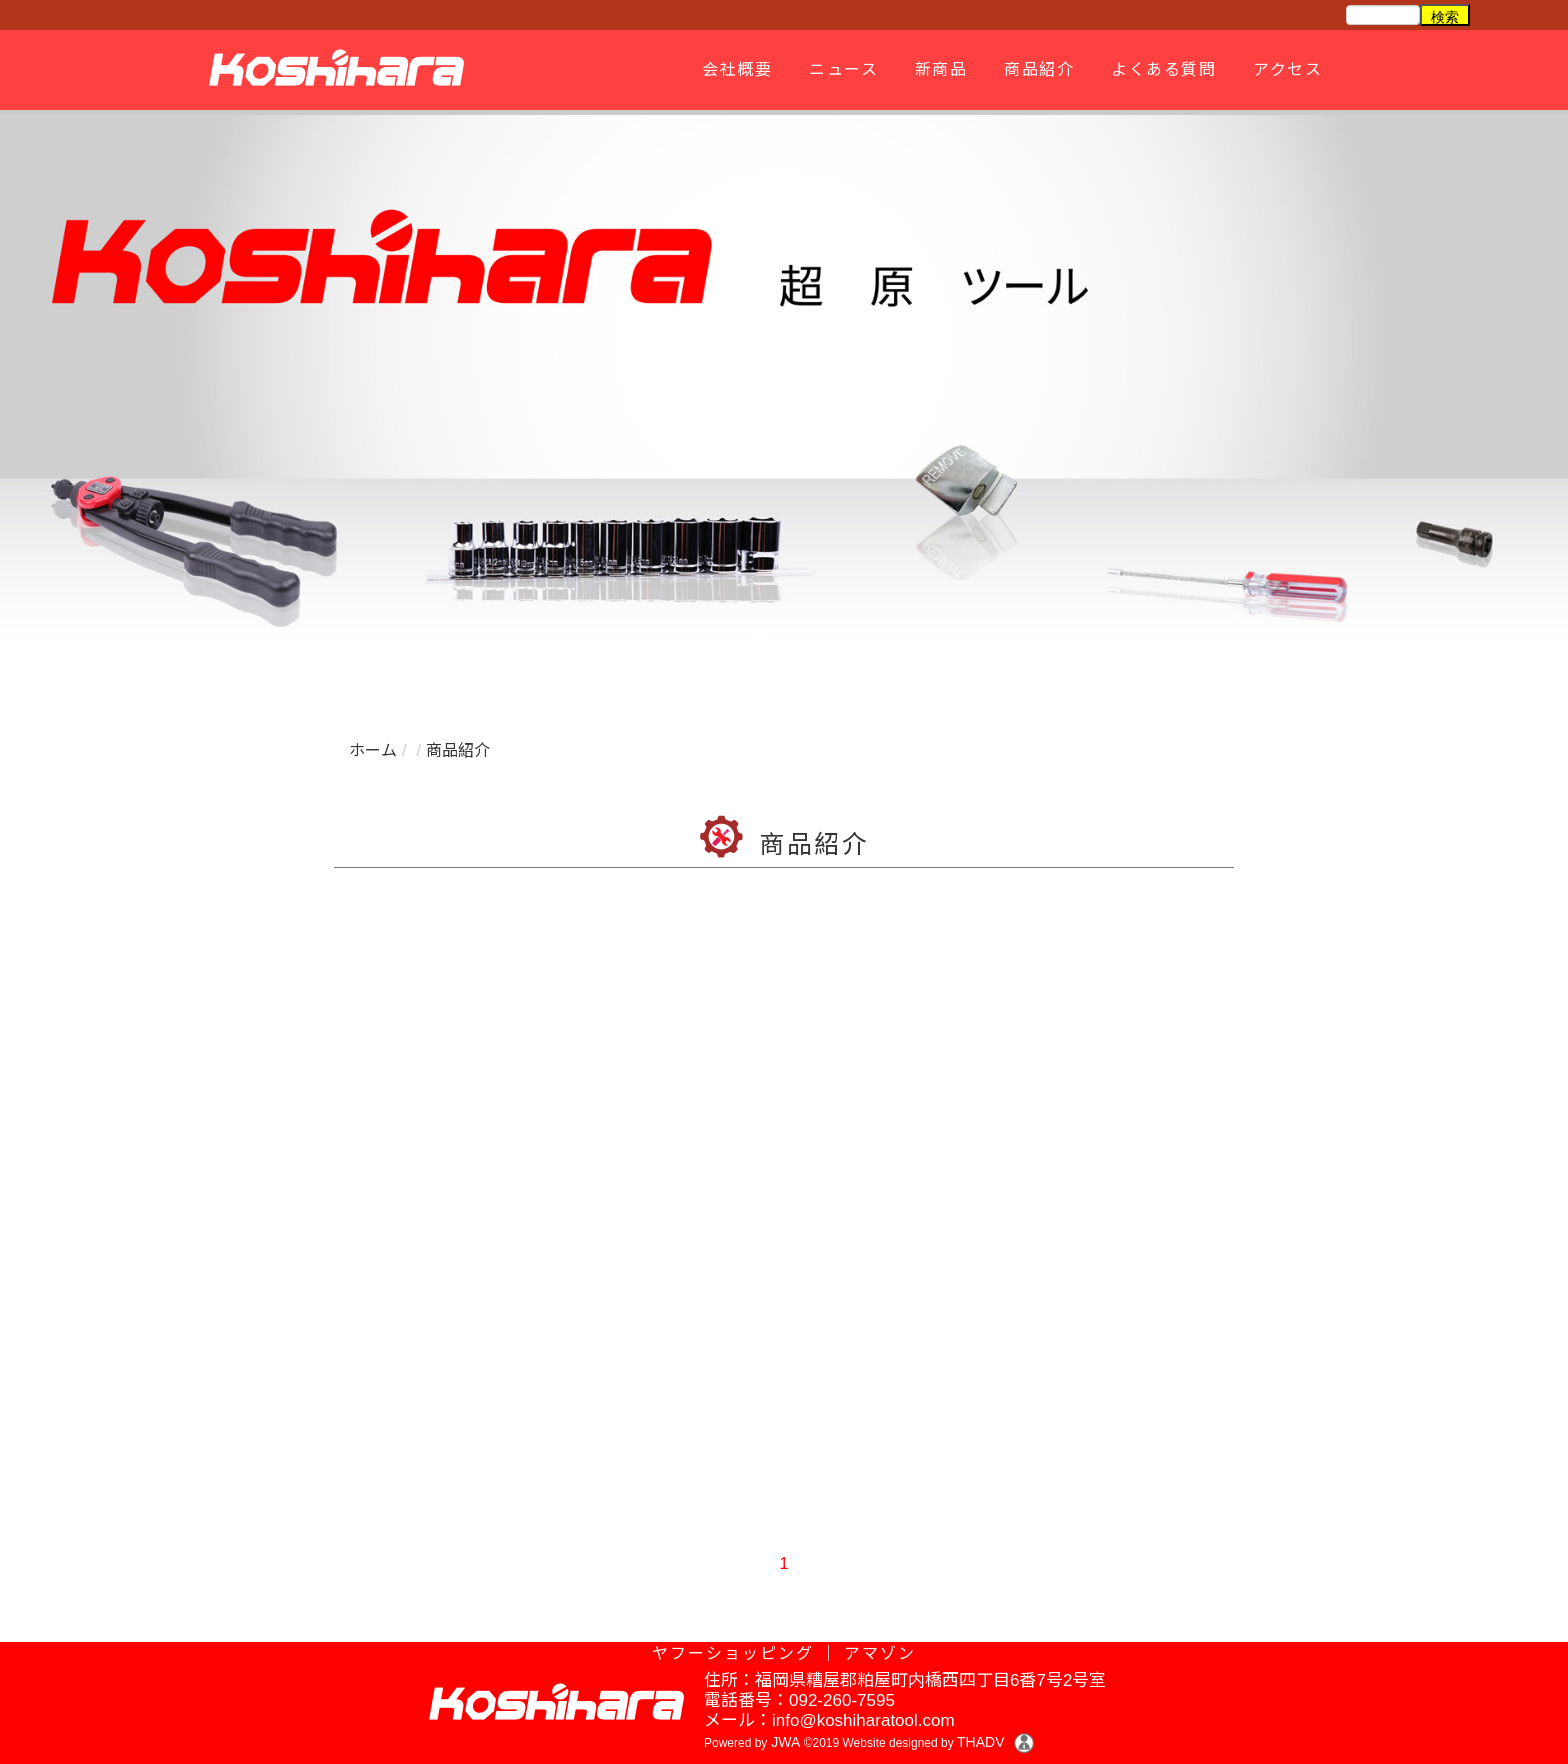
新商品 (938, 69)
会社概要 (734, 69)
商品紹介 (1036, 69)
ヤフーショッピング (733, 1653)
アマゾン (880, 1653)
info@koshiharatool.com (863, 1720)
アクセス (1284, 69)
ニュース (840, 69)
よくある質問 (1161, 69)
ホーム (373, 750)
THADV (980, 1742)
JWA (783, 1742)
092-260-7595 (842, 1700)
